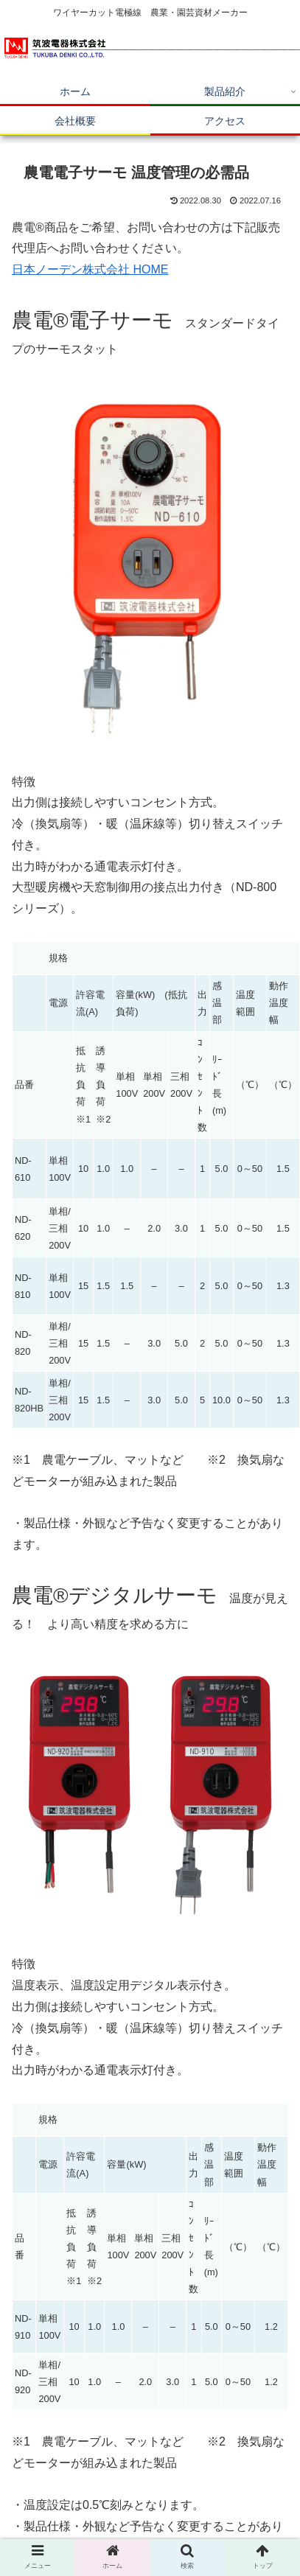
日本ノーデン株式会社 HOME (90, 269)
